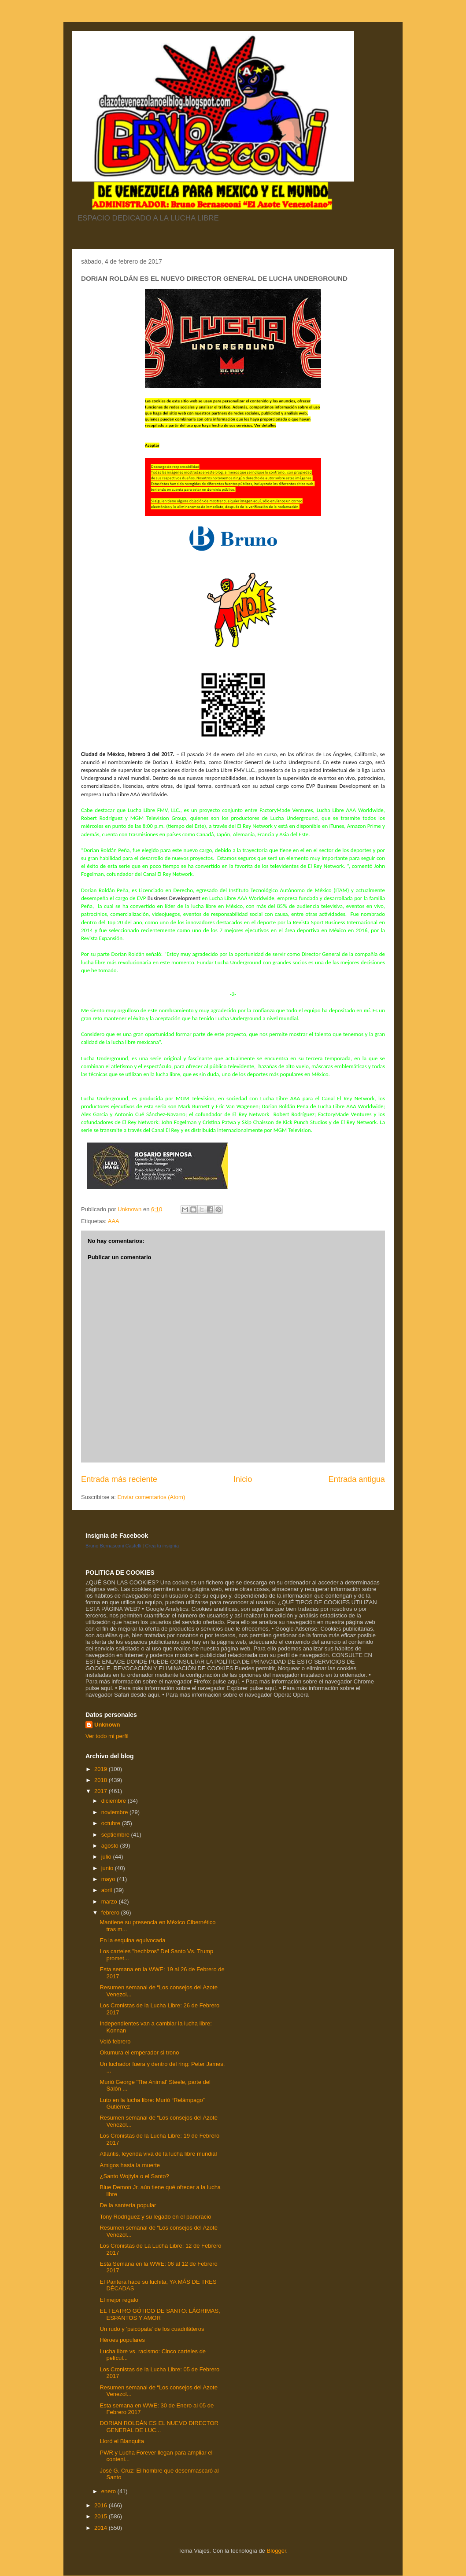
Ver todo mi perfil (107, 1736)
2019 (101, 1769)
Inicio (242, 1479)
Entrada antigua (357, 1479)
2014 (101, 2528)
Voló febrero (115, 2041)
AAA (113, 1221)
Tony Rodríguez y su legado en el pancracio (155, 2216)
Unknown (107, 1724)
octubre (111, 1823)
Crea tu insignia (162, 1545)
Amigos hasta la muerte (130, 2165)
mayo (109, 1879)
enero (109, 2491)
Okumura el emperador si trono (139, 2052)
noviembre (115, 1812)
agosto (110, 1845)
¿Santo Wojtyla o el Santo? (134, 2176)
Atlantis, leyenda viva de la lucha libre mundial (158, 2153)
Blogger (276, 2550)
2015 (101, 2516)
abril (107, 1890)
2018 (101, 1780)
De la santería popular (128, 2205)
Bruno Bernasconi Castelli (113, 1545)
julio (107, 1856)
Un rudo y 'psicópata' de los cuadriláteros (152, 2329)
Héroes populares (122, 2340)
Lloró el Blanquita (122, 2441)
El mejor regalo (119, 2300)
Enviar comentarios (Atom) (151, 1497)
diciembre (114, 1800)
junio (108, 1868)
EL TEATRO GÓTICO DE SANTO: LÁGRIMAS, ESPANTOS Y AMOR (160, 2314)
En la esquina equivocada (132, 1940)
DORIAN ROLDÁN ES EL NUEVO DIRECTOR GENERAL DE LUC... (159, 2426)
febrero (111, 1912)
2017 (101, 1791)
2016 (101, 2505)
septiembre (116, 1834)
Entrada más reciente (119, 1479)
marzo (110, 1901)
